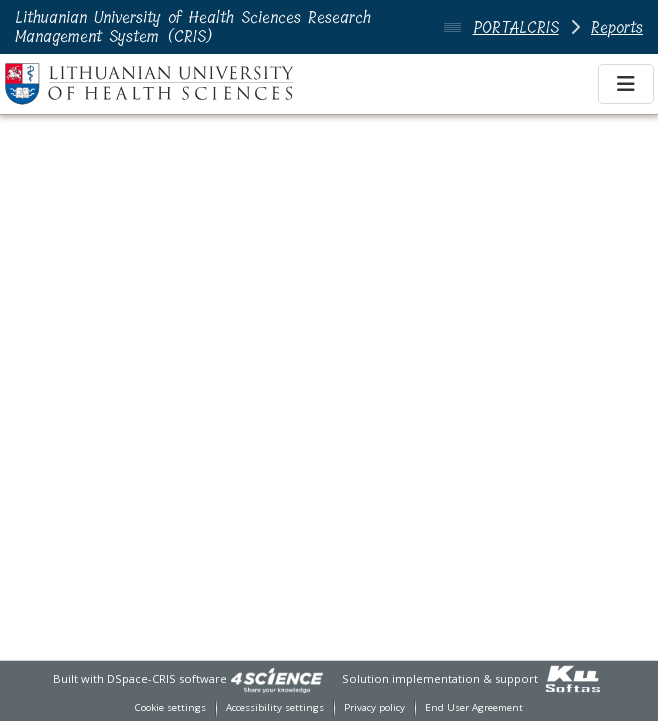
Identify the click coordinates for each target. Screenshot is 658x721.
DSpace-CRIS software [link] (167, 678)
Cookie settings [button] (170, 707)
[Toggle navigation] (626, 84)
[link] (277, 678)
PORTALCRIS (516, 27)
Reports (617, 27)
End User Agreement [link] (474, 707)
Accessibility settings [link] (275, 707)
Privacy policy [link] (374, 707)
